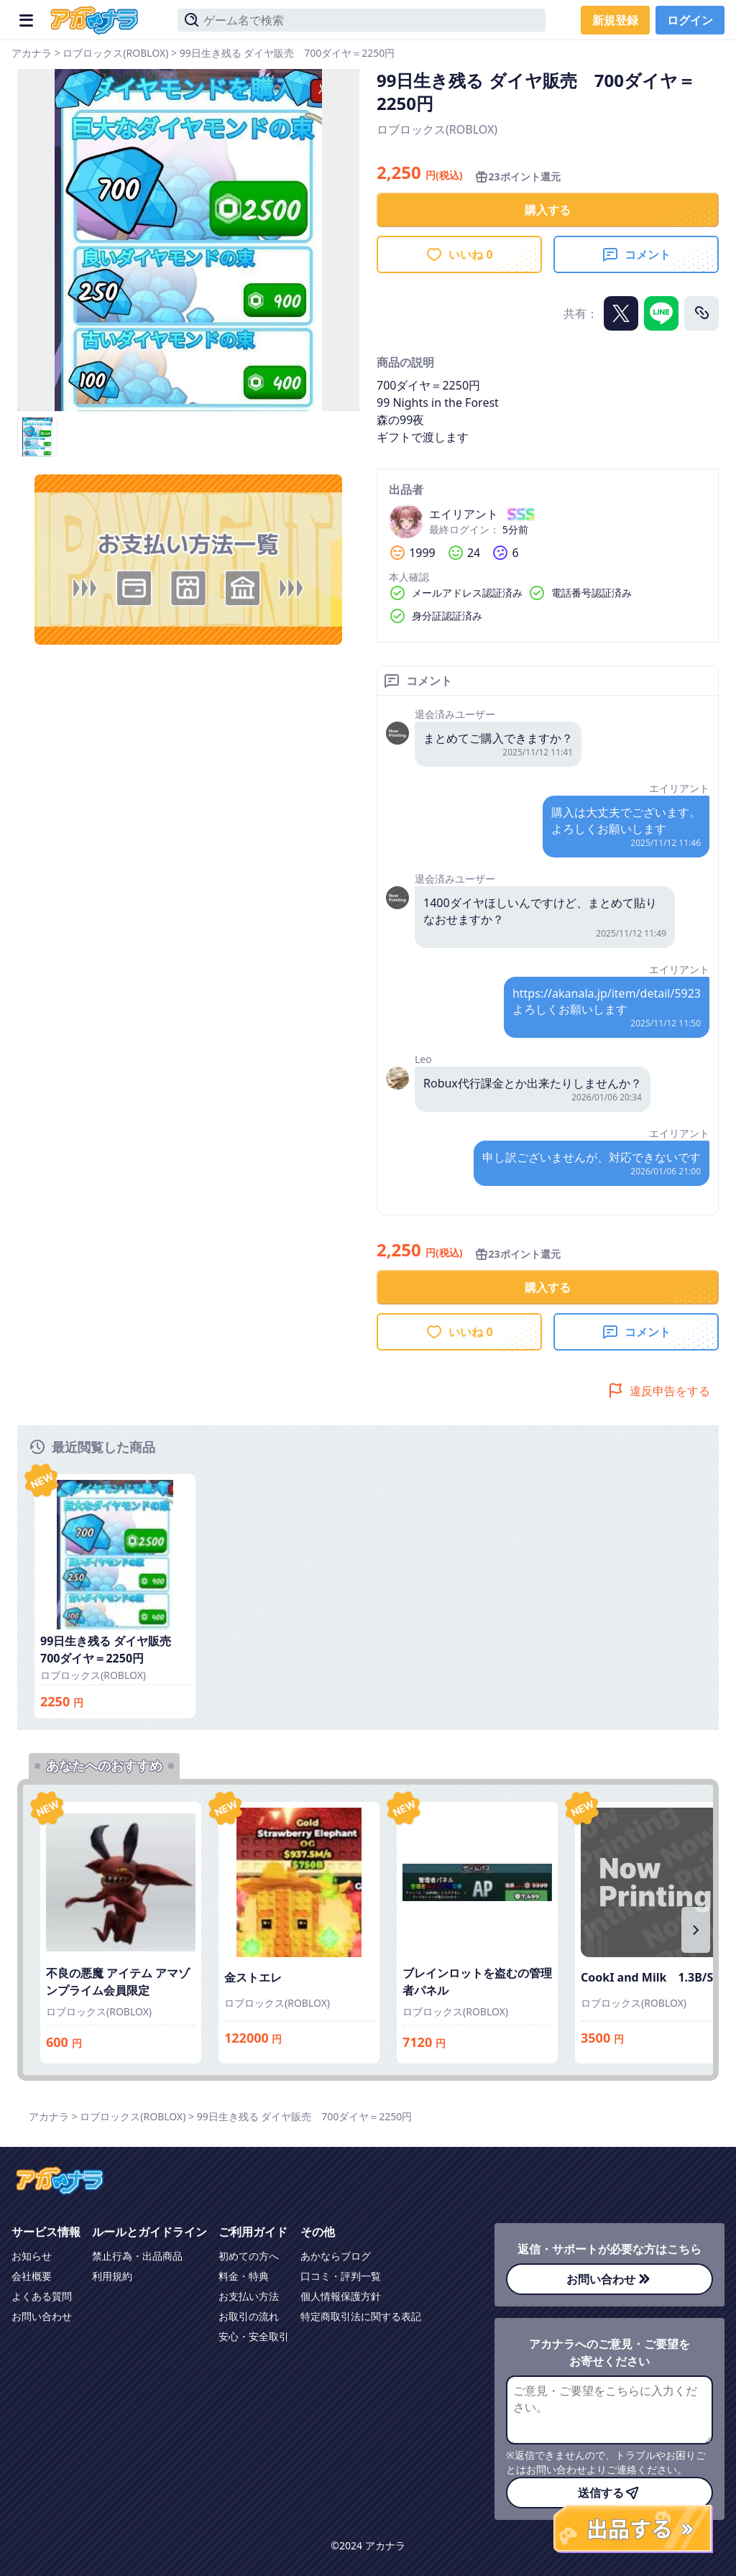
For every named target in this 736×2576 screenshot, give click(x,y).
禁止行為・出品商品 (137, 2256)
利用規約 (112, 2276)
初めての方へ (248, 2256)
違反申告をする (658, 1390)
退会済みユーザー (455, 714)
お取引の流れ (248, 2316)
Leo (423, 1059)
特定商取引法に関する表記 (360, 2316)
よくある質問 (42, 2296)
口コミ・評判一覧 (340, 2276)
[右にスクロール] (695, 1930)
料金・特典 (243, 2276)
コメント (636, 254)
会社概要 (32, 2276)
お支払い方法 (248, 2296)
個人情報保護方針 (340, 2296)
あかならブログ (335, 2256)
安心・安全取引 (253, 2336)
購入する (548, 210)
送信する (609, 2492)
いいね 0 (459, 254)
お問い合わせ (42, 2316)
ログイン (690, 20)
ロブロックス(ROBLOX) (115, 53)
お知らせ (32, 2256)
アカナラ (32, 53)
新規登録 (615, 20)
